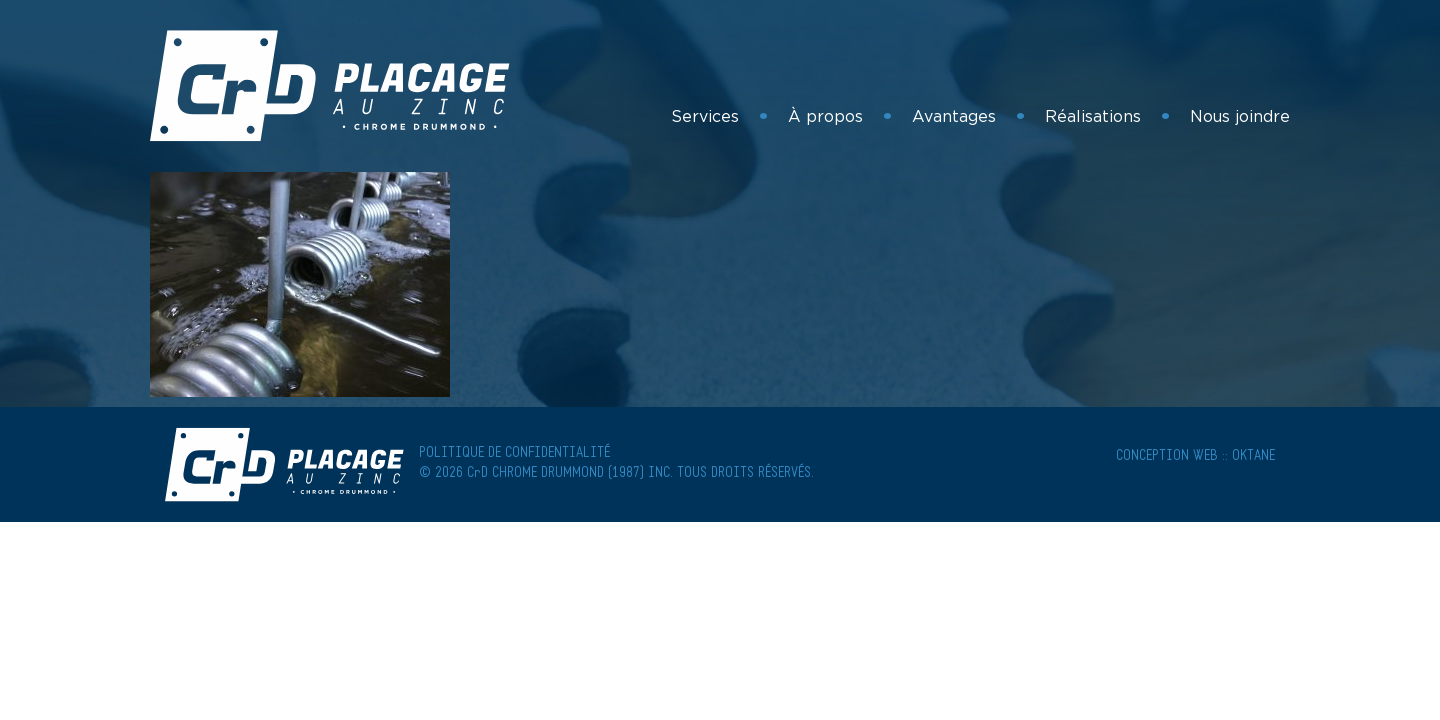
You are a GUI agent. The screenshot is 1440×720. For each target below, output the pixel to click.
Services (705, 116)
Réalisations (1093, 116)
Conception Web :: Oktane (1195, 456)
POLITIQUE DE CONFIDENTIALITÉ (514, 453)
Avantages (954, 116)
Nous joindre (1240, 116)
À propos (825, 116)
